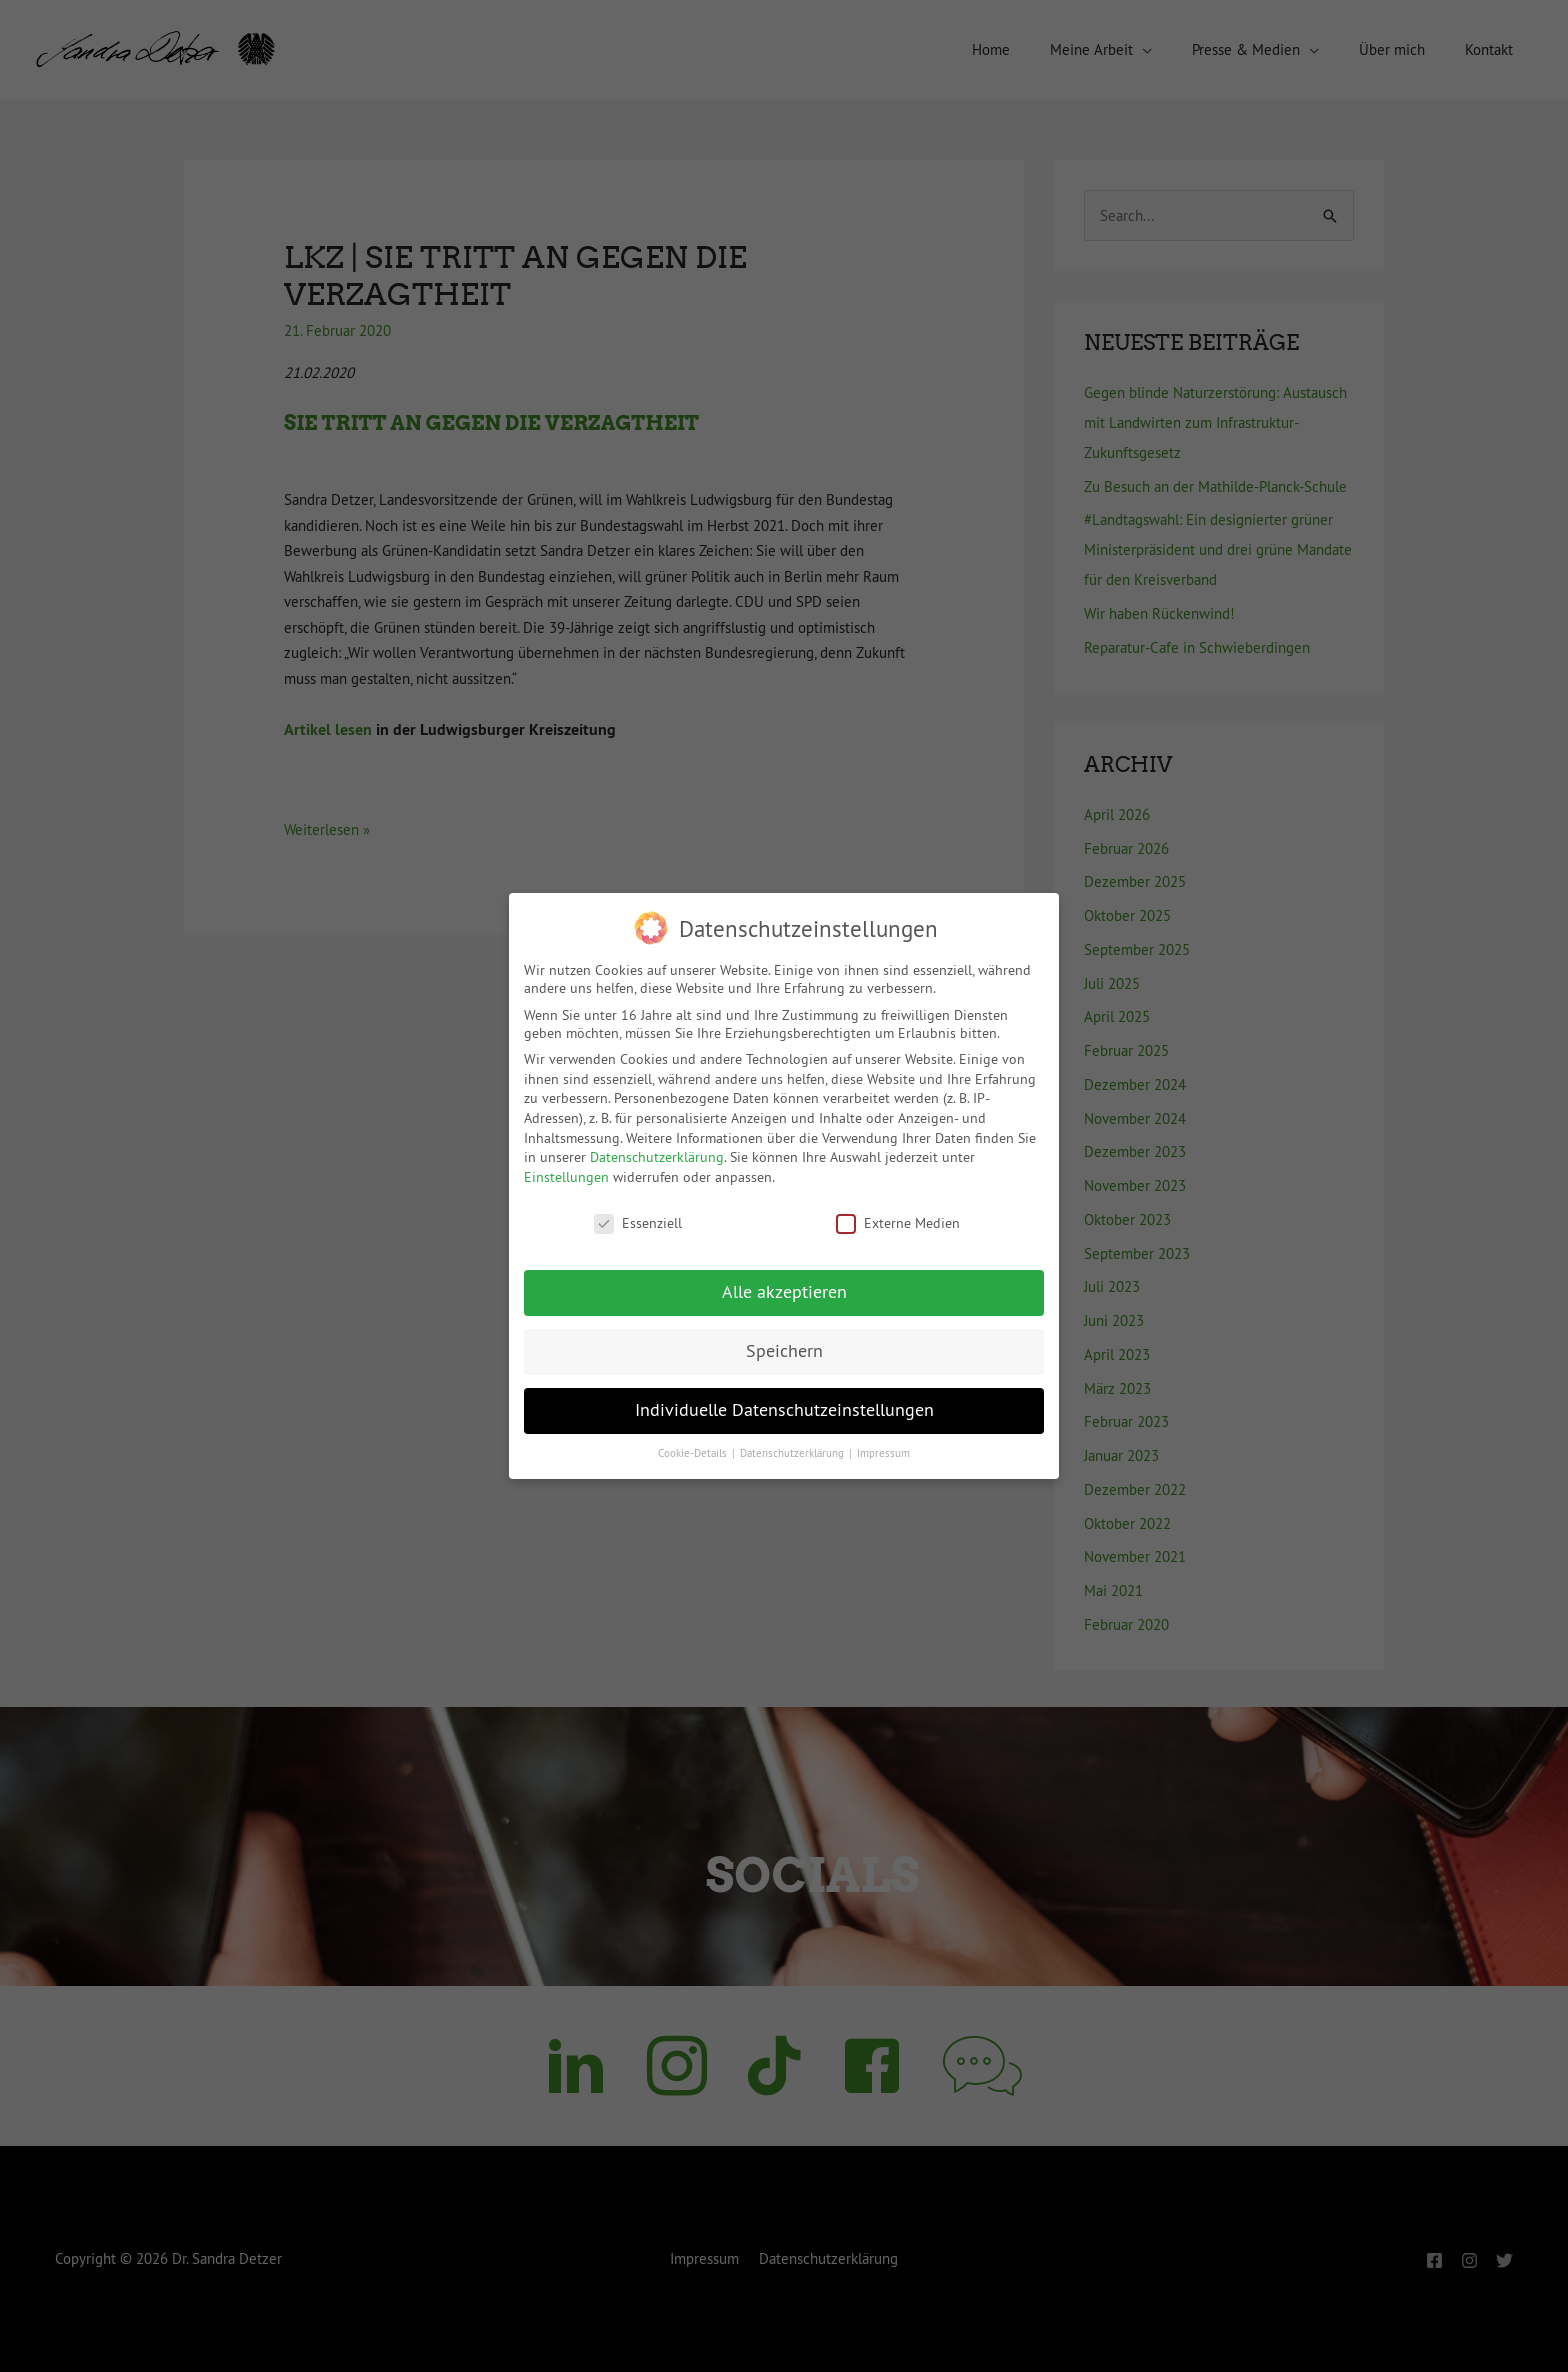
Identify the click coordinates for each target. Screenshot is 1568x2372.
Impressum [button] (883, 1453)
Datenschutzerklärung (657, 1157)
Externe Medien (898, 1223)
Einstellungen (566, 1177)
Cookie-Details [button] (694, 1453)
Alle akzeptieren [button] (784, 1292)
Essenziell (638, 1223)
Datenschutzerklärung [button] (793, 1453)
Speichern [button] (784, 1351)
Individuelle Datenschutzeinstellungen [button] (784, 1410)
